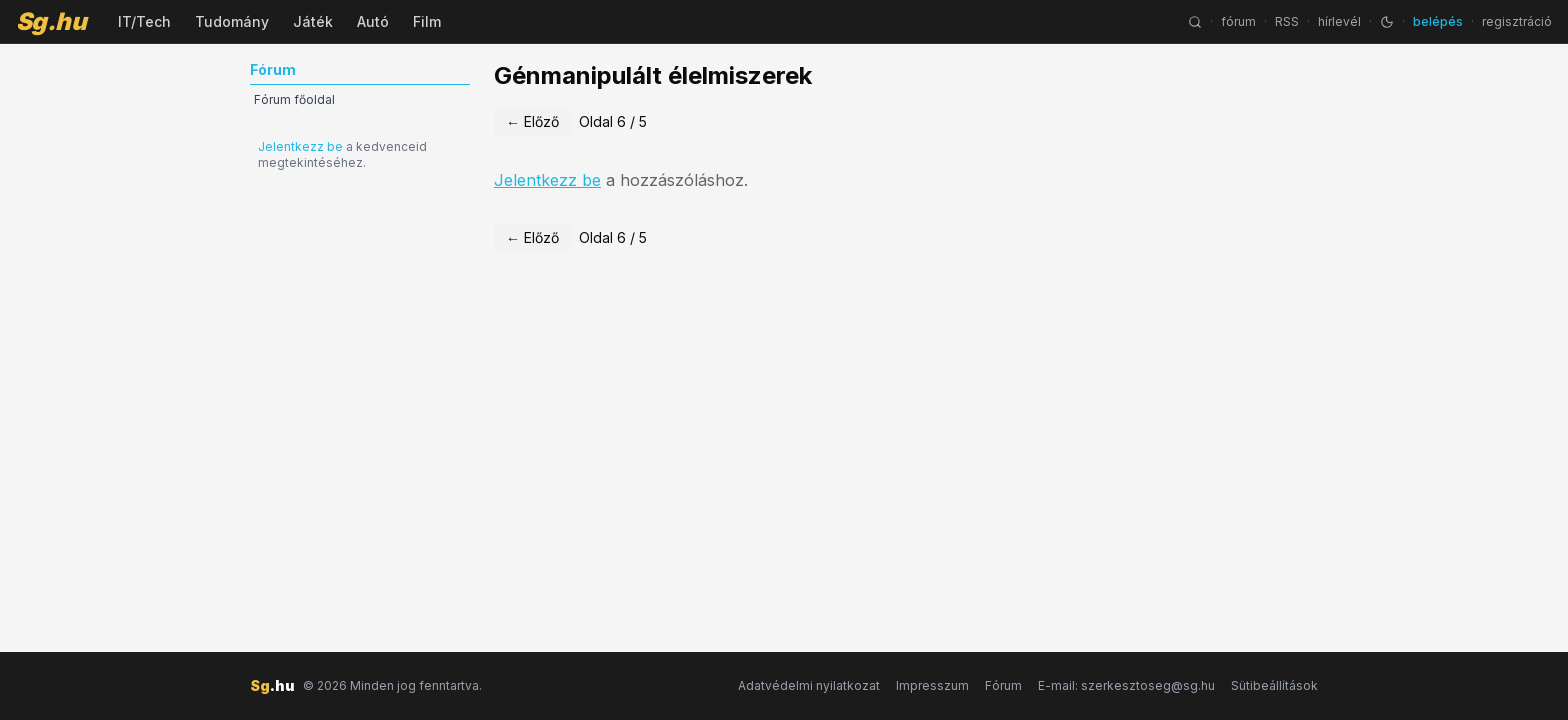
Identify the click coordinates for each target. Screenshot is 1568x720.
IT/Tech (144, 21)
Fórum (1003, 685)
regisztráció (1517, 21)
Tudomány (232, 21)
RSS (1287, 21)
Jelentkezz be (300, 146)
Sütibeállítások (1274, 685)
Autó (373, 21)
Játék (313, 21)
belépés (1438, 21)
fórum (1238, 21)
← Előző (532, 121)
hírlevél (1339, 21)
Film (427, 21)
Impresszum (932, 685)
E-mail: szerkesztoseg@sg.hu (1126, 685)
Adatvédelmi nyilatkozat (809, 685)
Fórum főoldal (294, 99)
